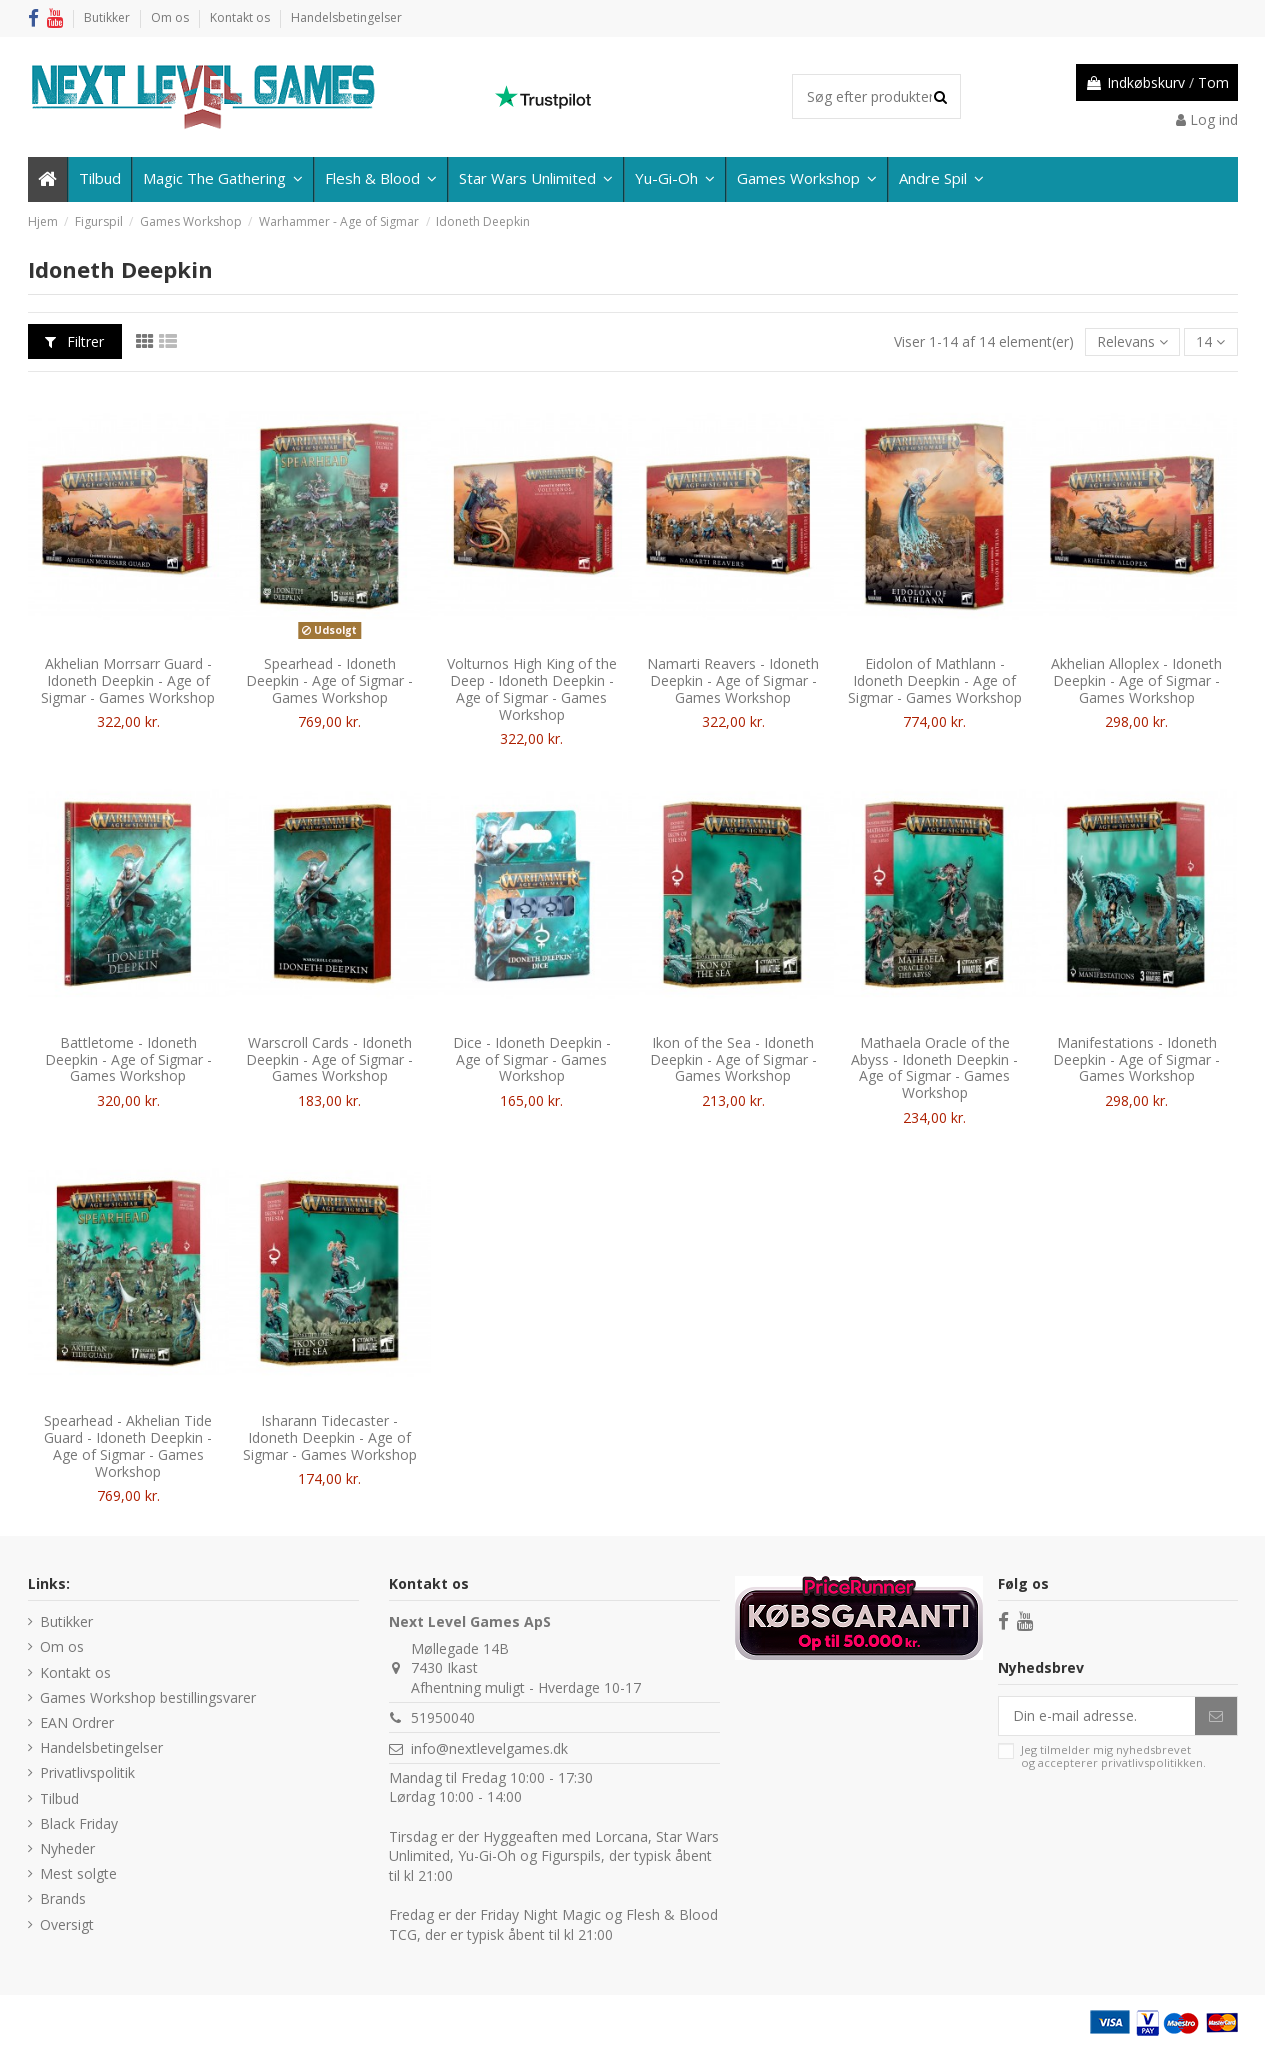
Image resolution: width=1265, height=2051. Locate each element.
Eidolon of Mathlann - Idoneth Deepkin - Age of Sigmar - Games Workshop (935, 680)
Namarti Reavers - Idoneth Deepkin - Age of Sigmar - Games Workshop (733, 680)
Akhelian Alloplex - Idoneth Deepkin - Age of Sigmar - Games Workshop (1136, 680)
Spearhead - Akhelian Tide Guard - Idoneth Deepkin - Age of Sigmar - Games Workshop (128, 1445)
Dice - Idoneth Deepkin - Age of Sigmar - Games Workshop (532, 1059)
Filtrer (74, 341)
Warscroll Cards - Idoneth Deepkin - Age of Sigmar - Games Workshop (329, 1059)
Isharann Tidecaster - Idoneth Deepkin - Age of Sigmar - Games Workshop (330, 1437)
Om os (171, 17)
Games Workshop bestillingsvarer (148, 1697)
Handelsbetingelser (346, 17)
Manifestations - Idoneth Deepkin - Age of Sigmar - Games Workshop (1136, 1059)
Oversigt (67, 1924)
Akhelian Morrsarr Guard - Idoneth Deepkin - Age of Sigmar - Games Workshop (128, 680)
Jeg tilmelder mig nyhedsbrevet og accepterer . (1113, 1756)
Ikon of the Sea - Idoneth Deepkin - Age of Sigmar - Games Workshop (733, 1059)
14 (1210, 341)
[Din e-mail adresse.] (1097, 1716)
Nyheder (67, 1848)
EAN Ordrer (77, 1722)
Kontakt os (241, 17)
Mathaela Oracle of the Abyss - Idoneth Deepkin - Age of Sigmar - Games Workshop (934, 1067)
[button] (940, 179)
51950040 (443, 1717)
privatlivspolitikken (1152, 1762)
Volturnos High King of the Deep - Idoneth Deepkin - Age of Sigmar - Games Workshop (532, 688)
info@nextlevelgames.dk (489, 1748)
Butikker (108, 17)
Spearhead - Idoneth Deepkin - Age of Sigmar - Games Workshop (329, 680)
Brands (63, 1898)
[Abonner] (1216, 1716)
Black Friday (79, 1823)
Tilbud (59, 1798)
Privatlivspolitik (87, 1772)
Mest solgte (78, 1873)
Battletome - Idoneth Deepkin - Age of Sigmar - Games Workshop (128, 1059)
